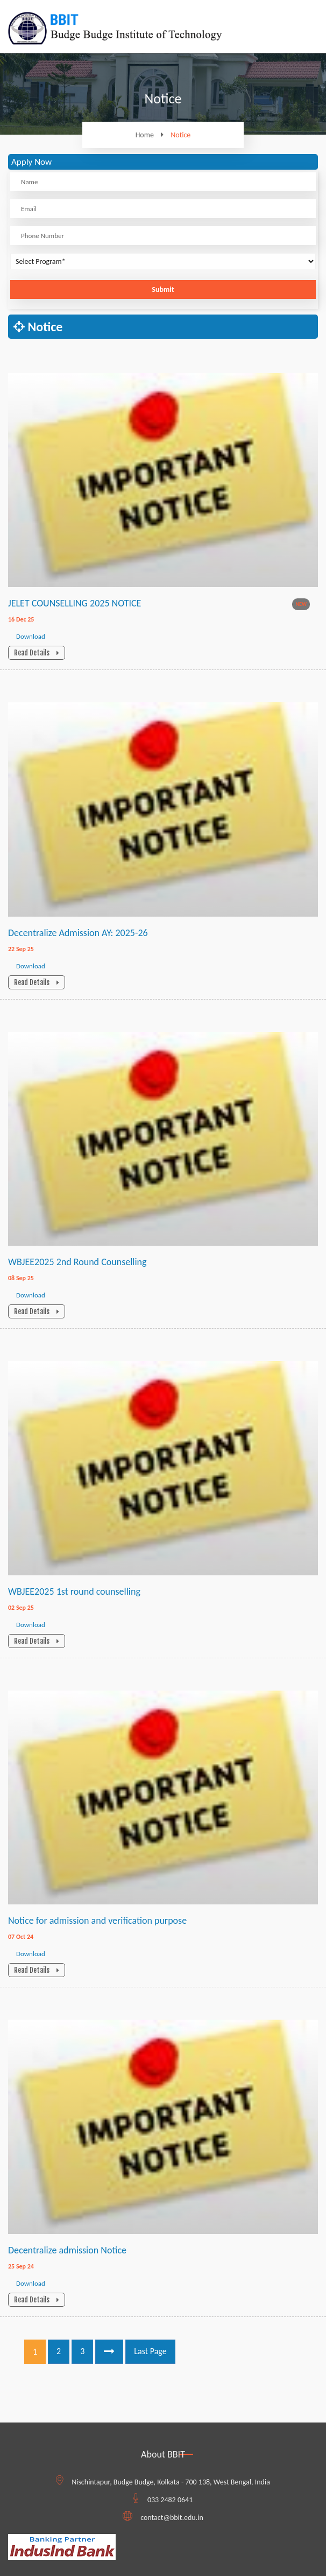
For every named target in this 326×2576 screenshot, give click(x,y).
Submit (163, 289)
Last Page (150, 2351)
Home (152, 135)
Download (30, 636)
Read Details (36, 652)
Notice (180, 135)
